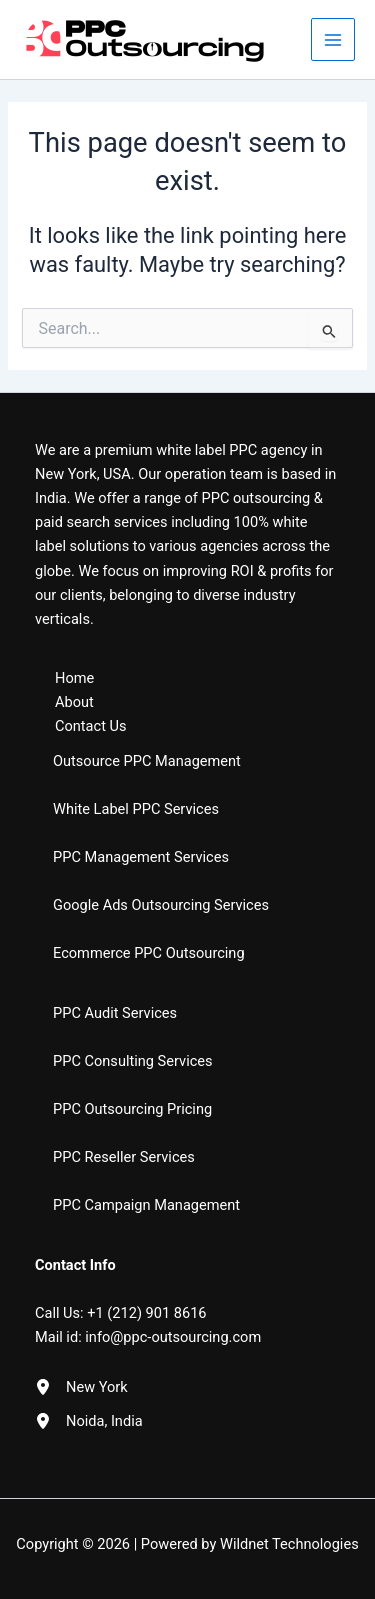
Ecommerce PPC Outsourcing (149, 953)
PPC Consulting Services (133, 1061)
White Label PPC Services (136, 809)
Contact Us (91, 726)
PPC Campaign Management (146, 1205)
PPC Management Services (141, 857)
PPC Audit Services (115, 1013)
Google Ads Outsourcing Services (161, 905)
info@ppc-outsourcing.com (173, 1337)
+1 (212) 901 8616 (146, 1313)
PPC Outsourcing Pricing (132, 1109)
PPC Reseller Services (124, 1157)
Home (74, 678)
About (74, 702)
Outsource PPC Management (147, 761)
